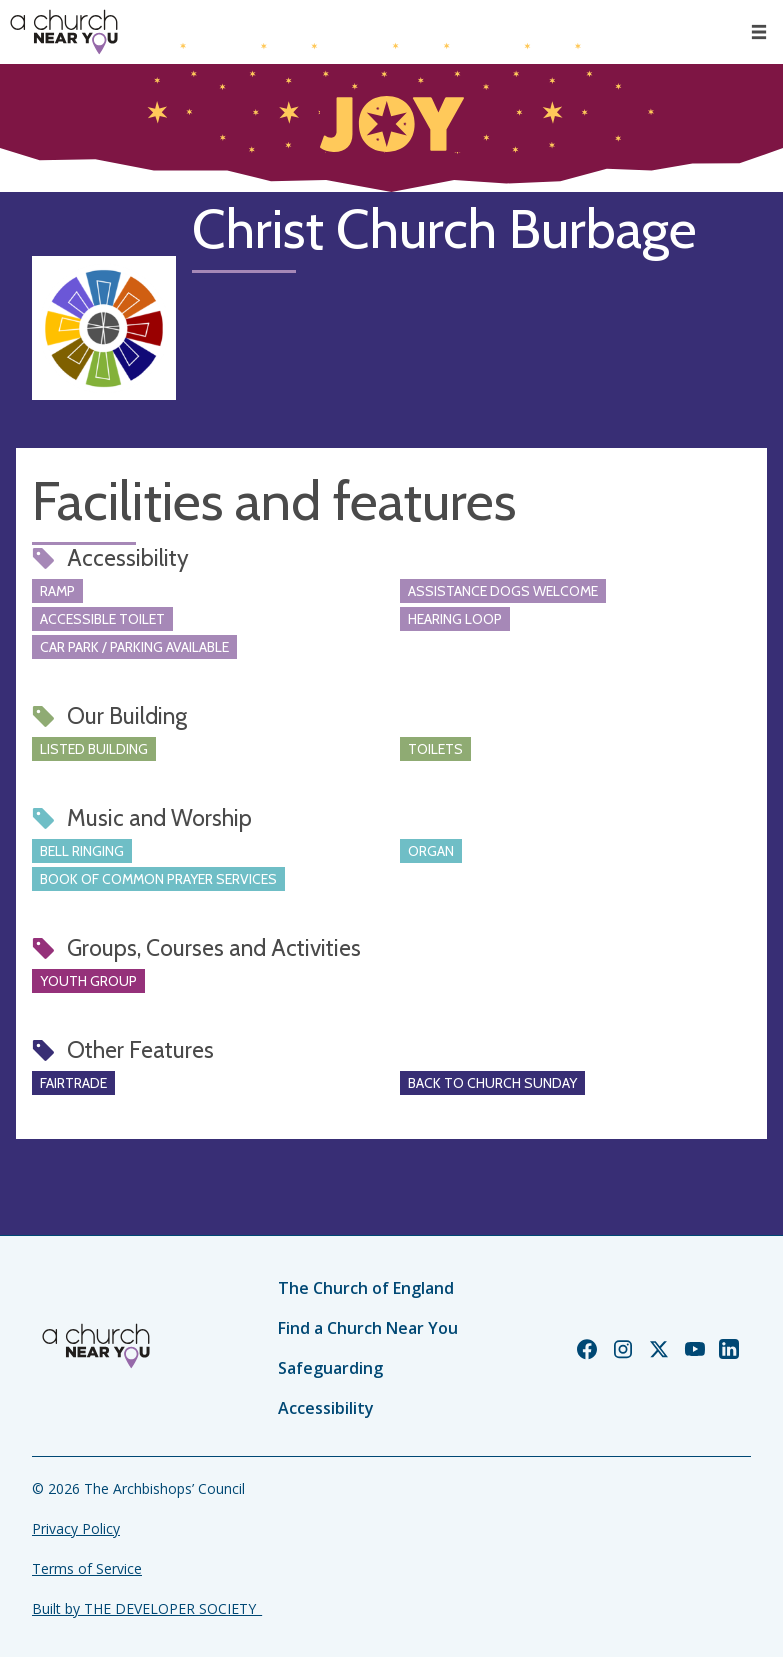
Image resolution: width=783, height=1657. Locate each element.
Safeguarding (330, 1368)
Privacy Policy (76, 1528)
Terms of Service (87, 1568)
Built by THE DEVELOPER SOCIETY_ (147, 1608)
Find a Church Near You (368, 1328)
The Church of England (366, 1288)
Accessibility (326, 1408)
